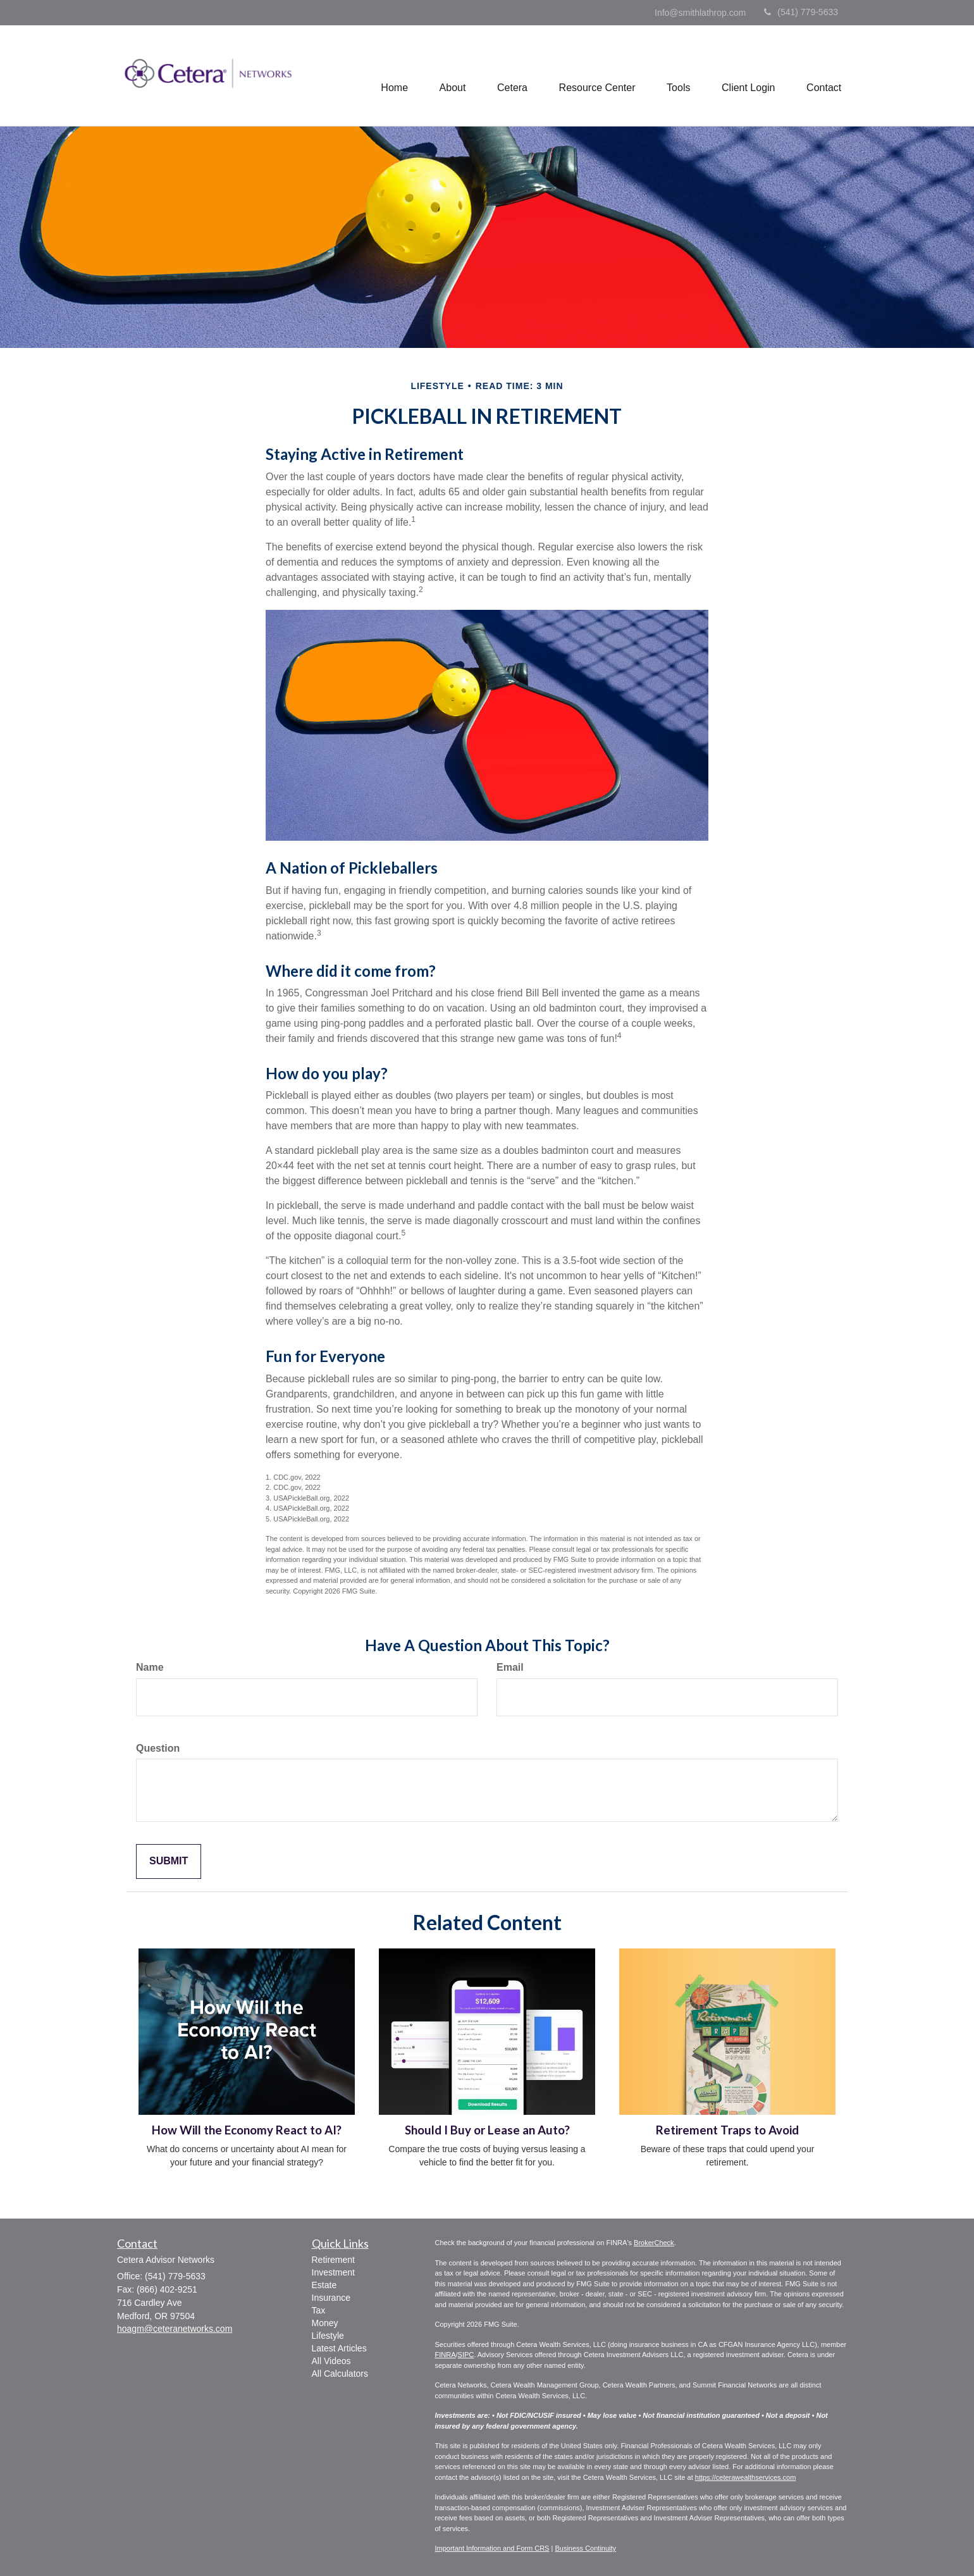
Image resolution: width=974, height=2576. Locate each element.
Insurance (331, 2298)
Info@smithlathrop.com (700, 13)
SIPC (466, 2354)
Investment (333, 2272)
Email (510, 1667)
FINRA (445, 2354)
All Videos (331, 2361)
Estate (324, 2285)
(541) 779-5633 (801, 12)
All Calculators (340, 2374)
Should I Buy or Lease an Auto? (487, 2130)
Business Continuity (585, 2548)
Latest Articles (339, 2348)
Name (150, 1667)
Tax (319, 2310)
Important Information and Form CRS (492, 2548)
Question (158, 1748)
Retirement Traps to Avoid (727, 2130)
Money (325, 2323)
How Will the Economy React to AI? (247, 2130)
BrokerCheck (654, 2242)
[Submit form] (168, 1861)
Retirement (333, 2260)
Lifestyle (328, 2336)
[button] (451, 75)
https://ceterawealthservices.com (745, 2477)
